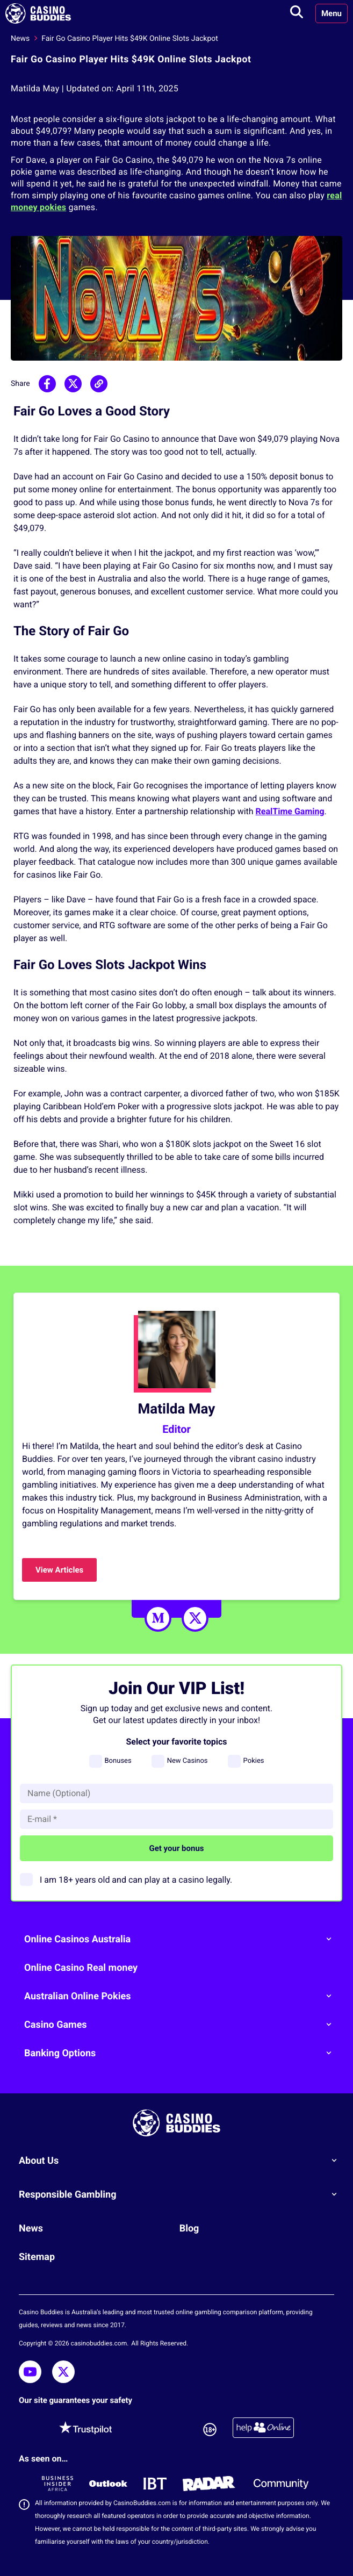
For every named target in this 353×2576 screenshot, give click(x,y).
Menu (331, 13)
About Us (182, 2160)
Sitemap (37, 2257)
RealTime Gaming (290, 811)
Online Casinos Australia (182, 1939)
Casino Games (182, 2024)
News (20, 38)
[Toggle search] (296, 13)
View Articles (59, 1570)
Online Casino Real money (81, 1968)
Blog (189, 2228)
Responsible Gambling (182, 2194)
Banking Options (182, 2053)
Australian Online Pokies (182, 1996)
